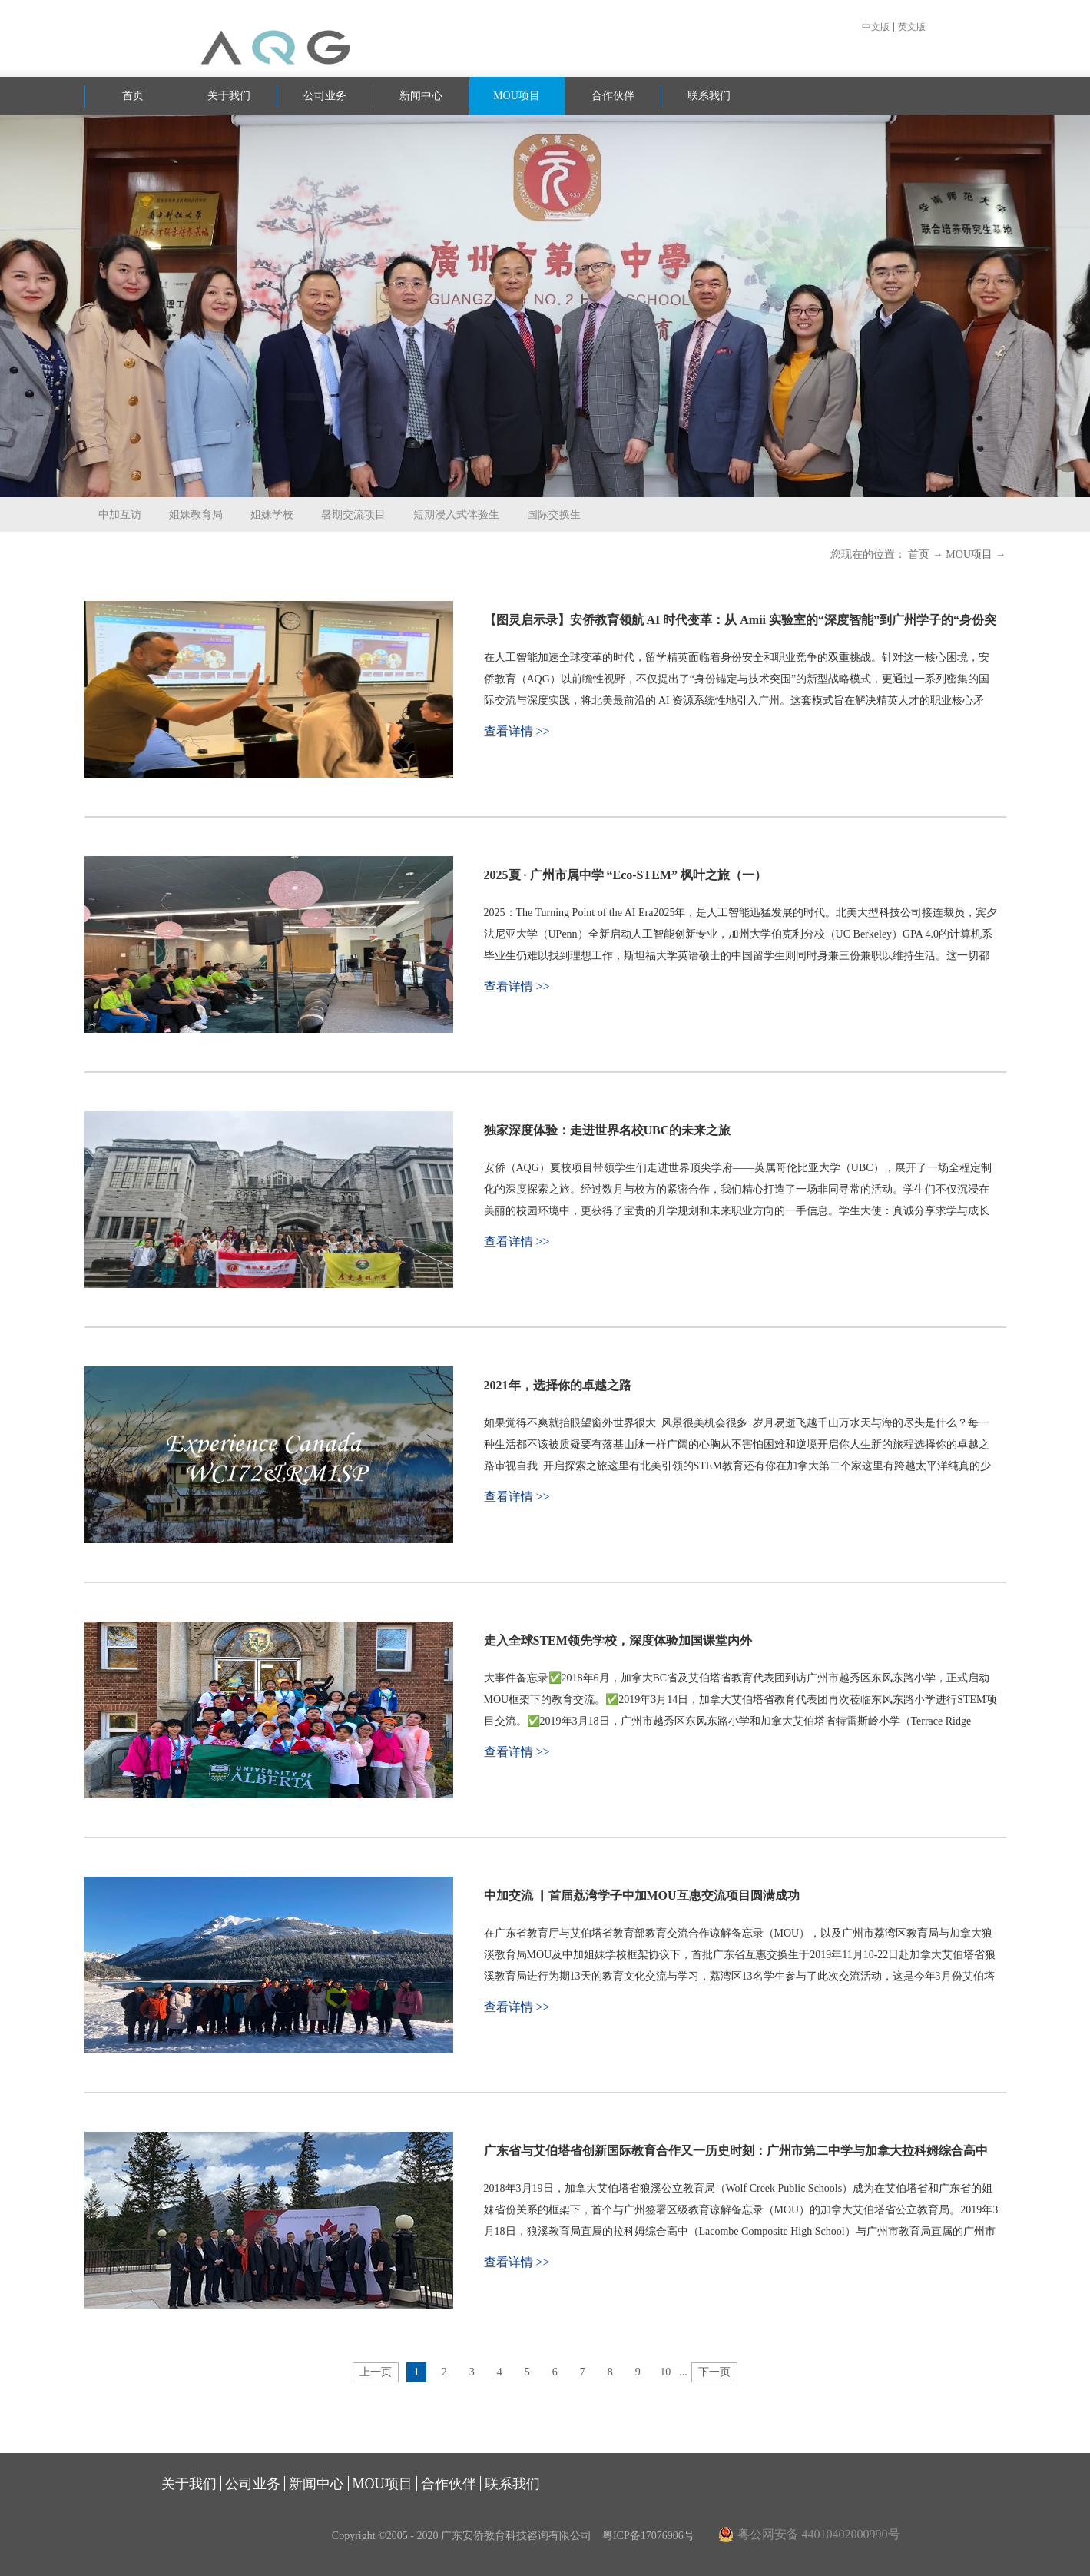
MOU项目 (969, 554)
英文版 (912, 27)
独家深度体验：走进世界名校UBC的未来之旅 (607, 1130)
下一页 (714, 2372)
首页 (133, 95)
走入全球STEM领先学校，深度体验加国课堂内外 (618, 1640)
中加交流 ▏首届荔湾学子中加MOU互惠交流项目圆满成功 (642, 1895)
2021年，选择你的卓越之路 (557, 1385)
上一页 (375, 2372)
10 (665, 2372)
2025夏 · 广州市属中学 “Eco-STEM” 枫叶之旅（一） (625, 874)
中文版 (876, 27)
